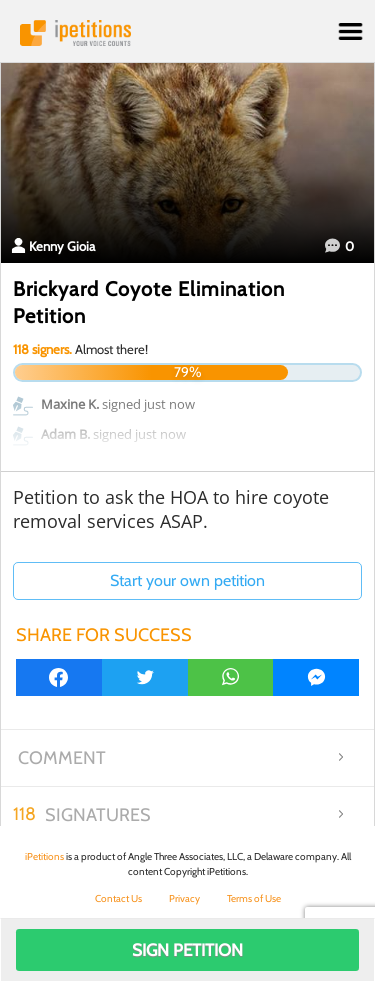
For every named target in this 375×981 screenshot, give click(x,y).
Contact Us (118, 898)
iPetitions (187, 33)
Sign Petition (187, 950)
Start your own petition (187, 580)
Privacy (184, 898)
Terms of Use (254, 898)
